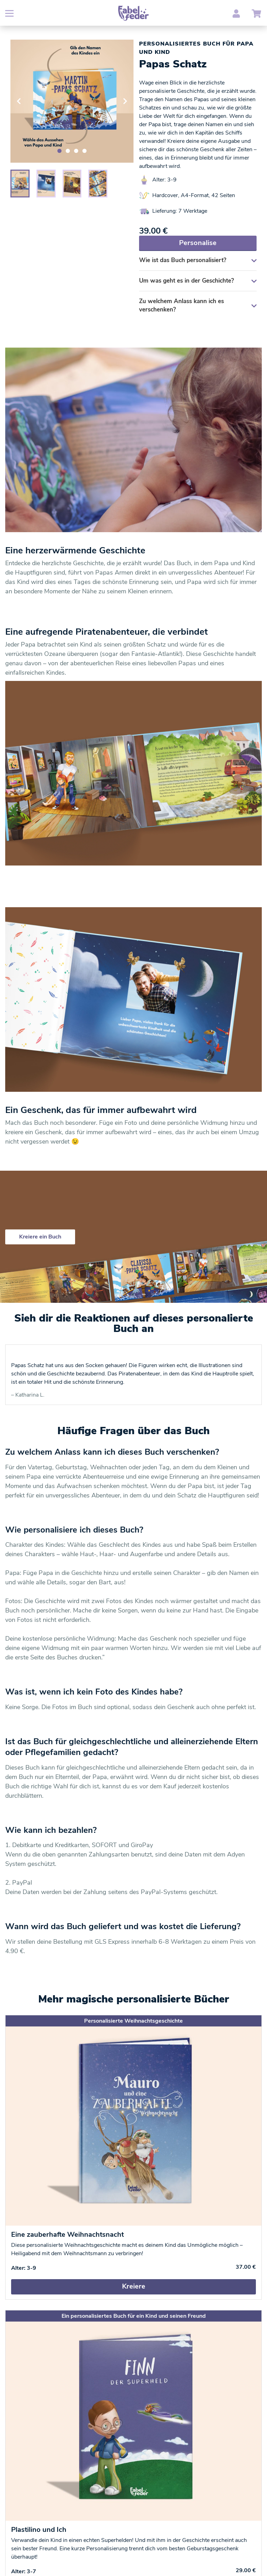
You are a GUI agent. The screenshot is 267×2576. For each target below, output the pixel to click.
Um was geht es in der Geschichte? (198, 281)
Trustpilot (26, 1354)
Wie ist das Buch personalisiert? (198, 260)
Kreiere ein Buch (40, 1237)
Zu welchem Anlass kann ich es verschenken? (198, 305)
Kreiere (133, 2286)
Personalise (198, 242)
